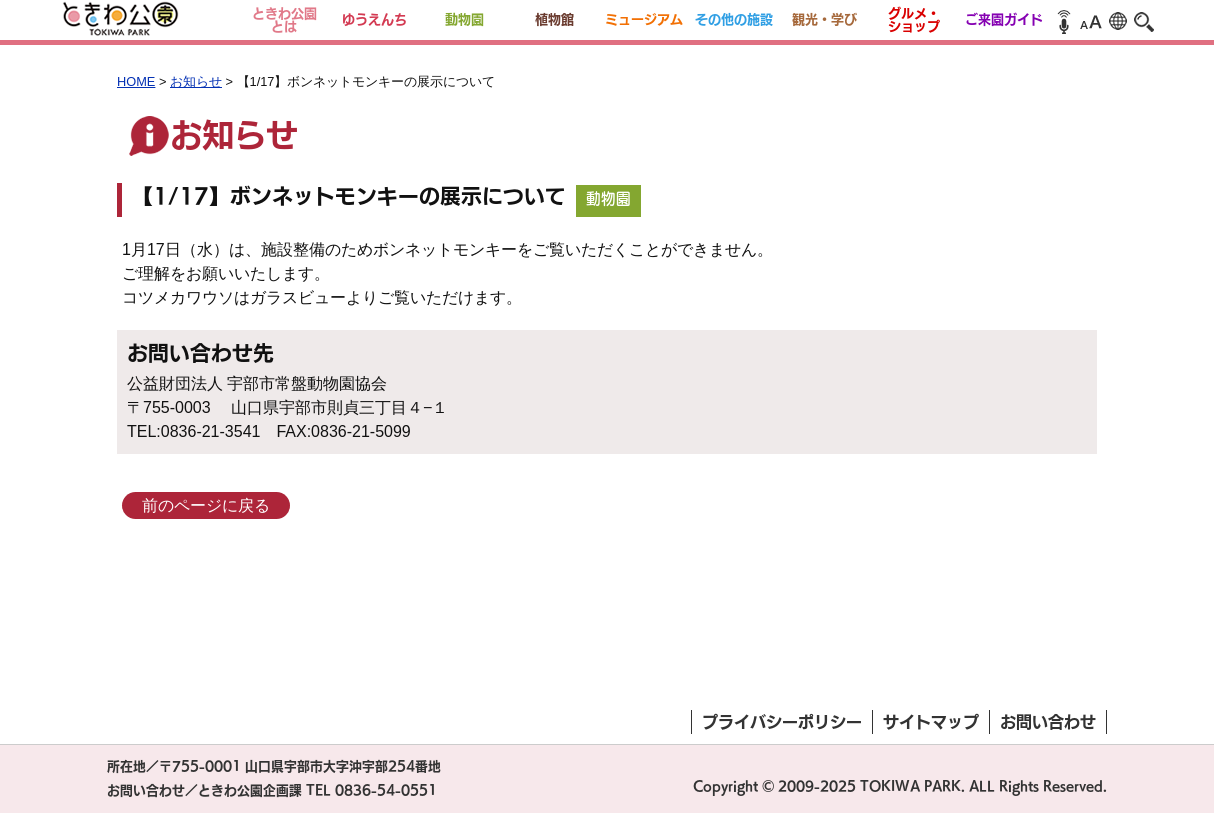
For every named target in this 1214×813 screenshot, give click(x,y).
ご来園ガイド (1004, 19)
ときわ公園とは (284, 20)
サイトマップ (931, 722)
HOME (136, 81)
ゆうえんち (374, 19)
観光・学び (824, 19)
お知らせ (196, 81)
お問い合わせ (1048, 722)
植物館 (554, 19)
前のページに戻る (206, 505)
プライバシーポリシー (782, 722)
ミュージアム (644, 19)
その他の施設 (734, 19)
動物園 (464, 19)
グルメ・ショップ (914, 20)
